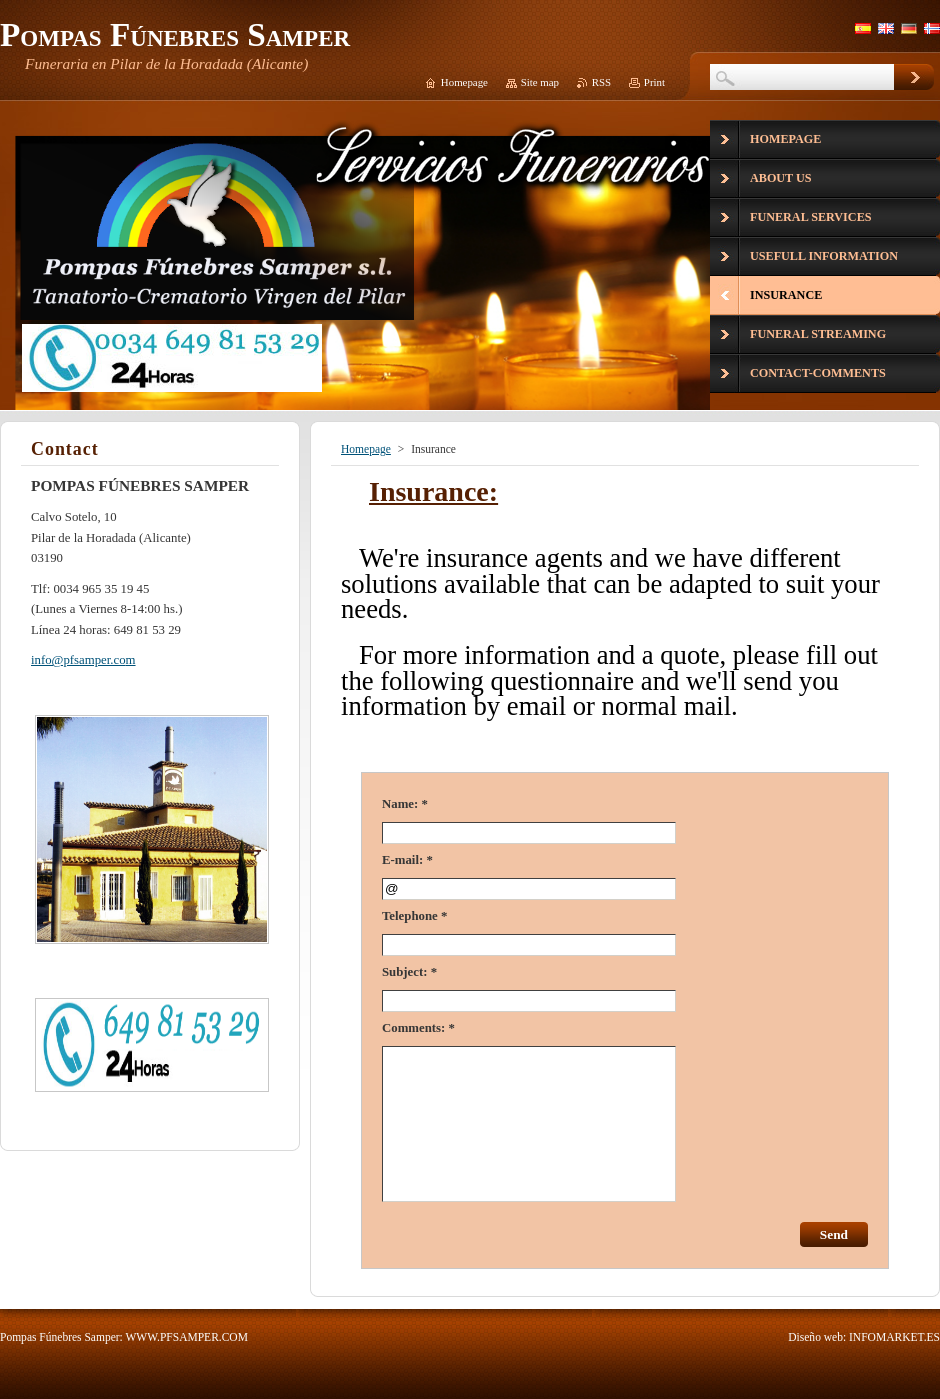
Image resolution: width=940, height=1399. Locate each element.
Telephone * (414, 916)
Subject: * (409, 972)
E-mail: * (407, 860)
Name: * (405, 804)
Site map (540, 82)
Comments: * (418, 1028)
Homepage (366, 449)
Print (654, 82)
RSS (601, 82)
